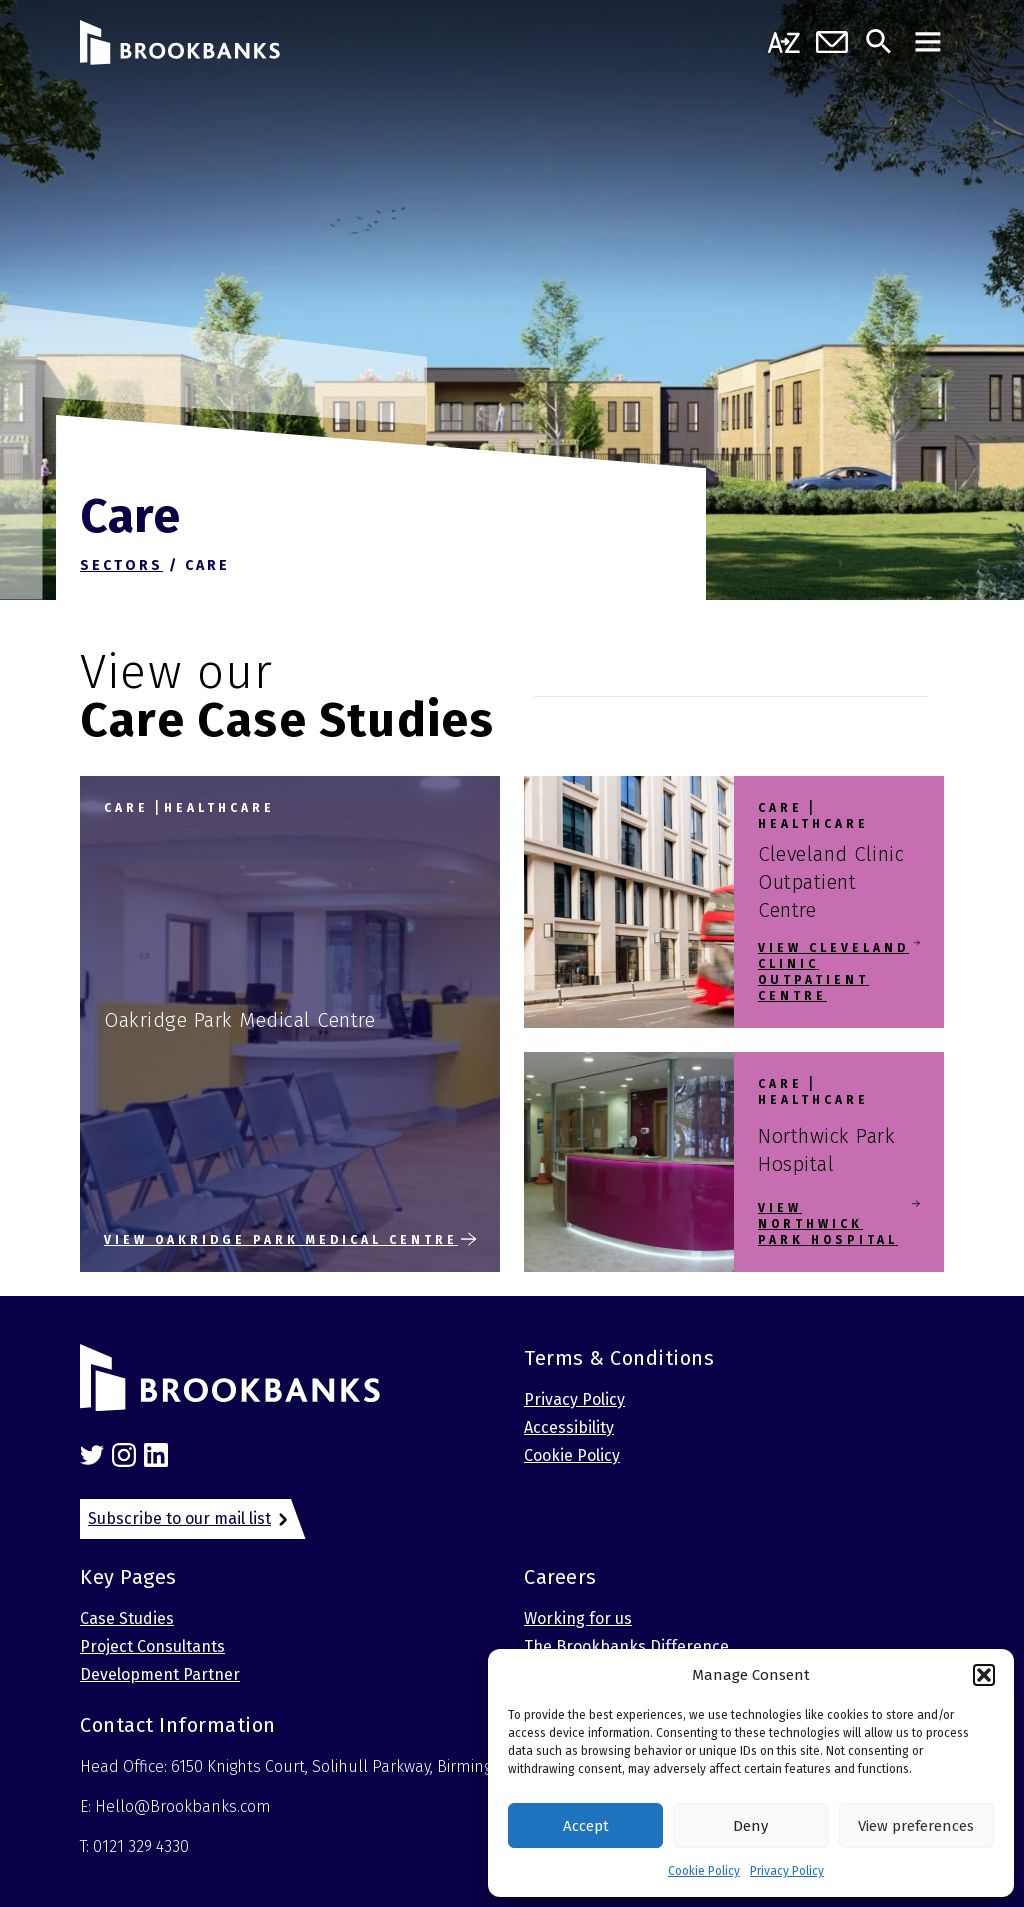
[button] (984, 1675)
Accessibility (569, 1427)
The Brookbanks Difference (626, 1646)
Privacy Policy (787, 1871)
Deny (750, 1826)
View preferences (916, 1826)
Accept (586, 1826)
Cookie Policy (704, 1871)
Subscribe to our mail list (179, 1518)
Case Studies (127, 1618)
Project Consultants (152, 1646)
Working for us (578, 1618)
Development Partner (160, 1674)
